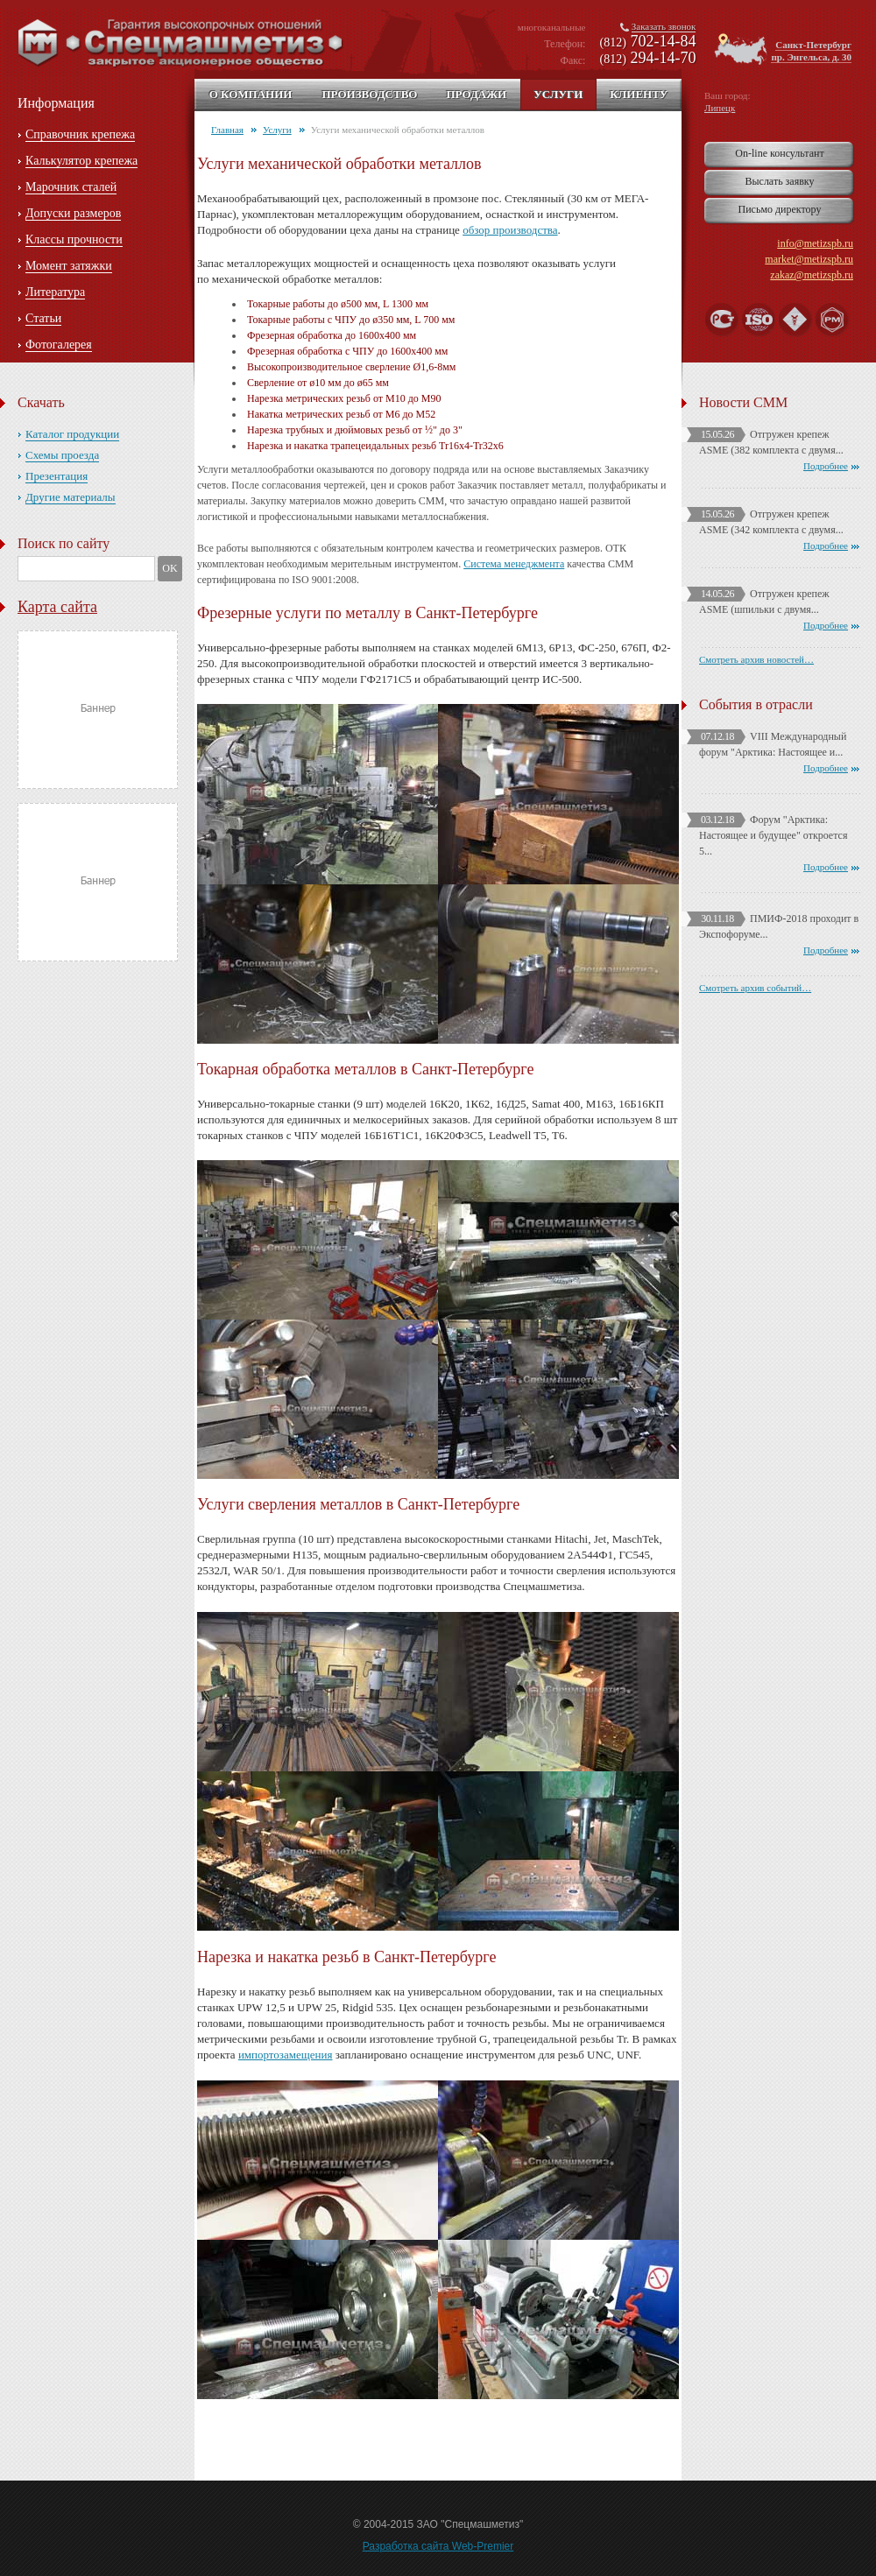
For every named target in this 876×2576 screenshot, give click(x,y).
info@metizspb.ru (815, 243)
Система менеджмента (513, 564)
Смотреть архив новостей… (756, 659)
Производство (369, 94)
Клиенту (639, 94)
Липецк (719, 107)
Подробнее (825, 466)
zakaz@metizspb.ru (811, 275)
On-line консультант (779, 153)
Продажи (476, 94)
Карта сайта (57, 607)
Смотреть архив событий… (755, 987)
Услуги (558, 94)
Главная (227, 129)
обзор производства (510, 229)
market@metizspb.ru (809, 259)
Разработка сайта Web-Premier (438, 2546)
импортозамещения (285, 2054)
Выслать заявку (779, 181)
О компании (251, 94)
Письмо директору (780, 209)
